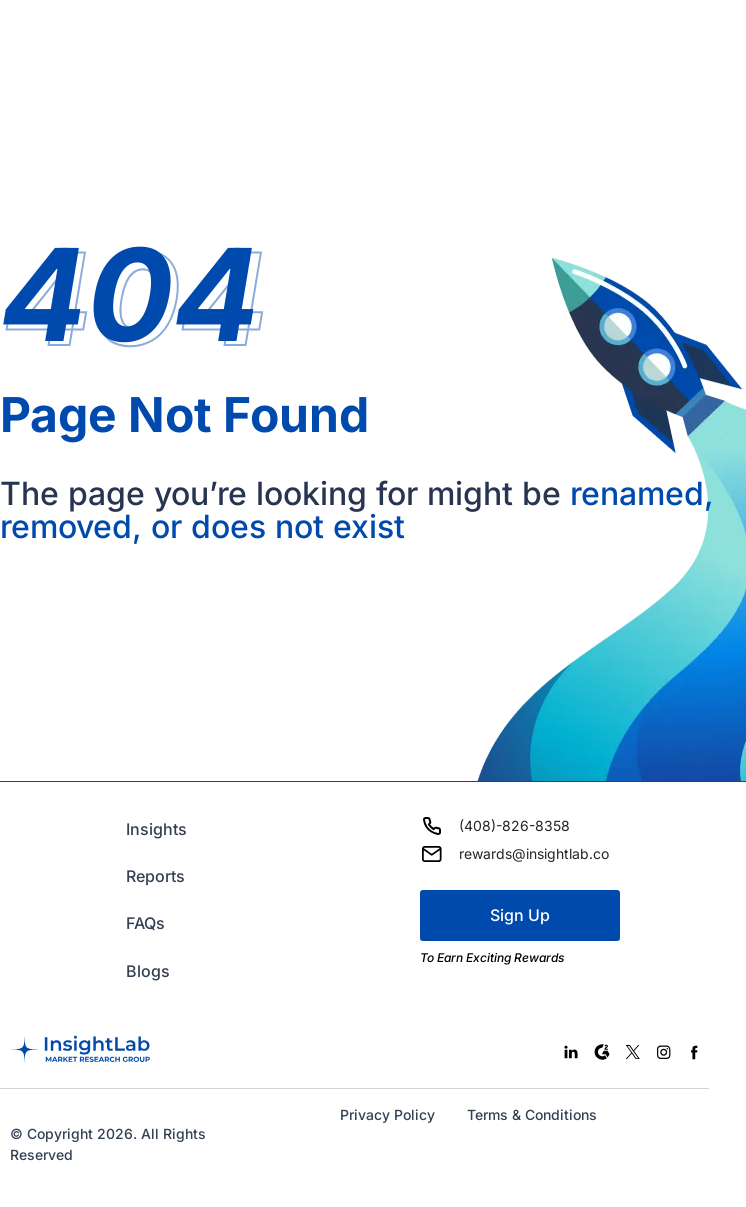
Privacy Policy (387, 1114)
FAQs (145, 923)
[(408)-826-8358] (432, 826)
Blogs (148, 971)
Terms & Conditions (532, 1114)
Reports (155, 876)
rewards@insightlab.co (534, 853)
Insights (156, 829)
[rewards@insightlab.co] (432, 854)
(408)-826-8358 (514, 825)
